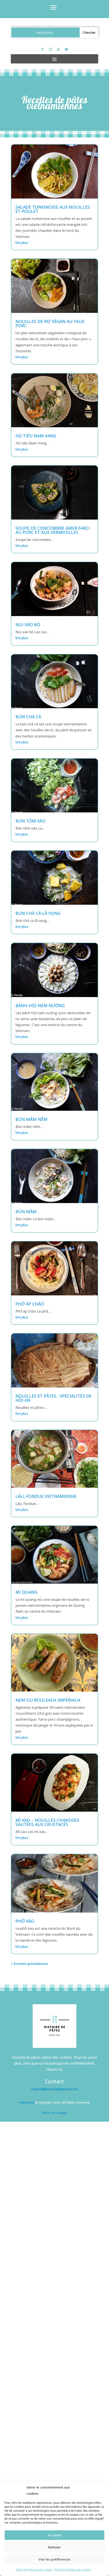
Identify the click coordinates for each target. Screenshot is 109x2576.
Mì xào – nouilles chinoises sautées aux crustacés (47, 1822)
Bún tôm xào (30, 821)
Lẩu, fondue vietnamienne (46, 1496)
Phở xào (24, 1921)
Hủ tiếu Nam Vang (35, 436)
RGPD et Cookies (54, 2113)
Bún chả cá (28, 717)
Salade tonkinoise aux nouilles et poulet (52, 209)
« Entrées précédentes (29, 1963)
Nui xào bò (27, 625)
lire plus (21, 242)
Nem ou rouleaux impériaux (47, 1700)
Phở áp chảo (29, 1304)
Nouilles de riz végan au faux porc (49, 324)
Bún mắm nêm (31, 1119)
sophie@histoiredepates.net (54, 2089)
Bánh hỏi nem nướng (40, 1005)
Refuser (54, 2547)
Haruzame (26, 2102)
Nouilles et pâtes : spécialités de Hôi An (53, 1398)
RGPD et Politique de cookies (34, 2570)
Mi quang (26, 1592)
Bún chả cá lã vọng (37, 913)
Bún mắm (26, 1212)
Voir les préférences (55, 2559)
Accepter (54, 2535)
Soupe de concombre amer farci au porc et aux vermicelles (52, 530)
